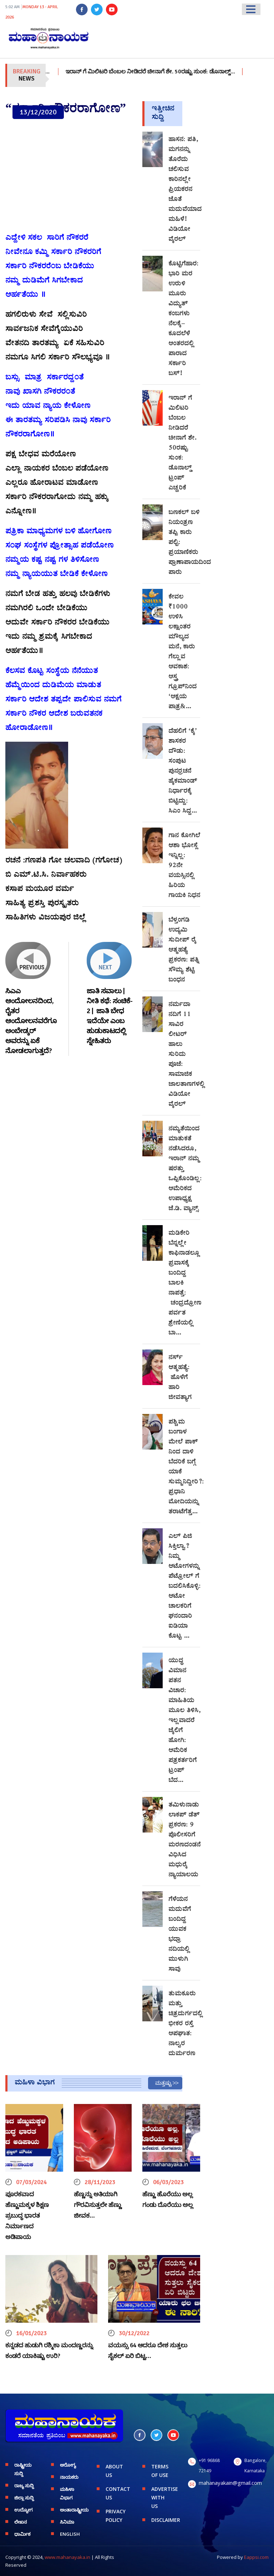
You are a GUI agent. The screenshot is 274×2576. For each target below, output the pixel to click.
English (70, 2534)
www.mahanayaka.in (67, 2557)
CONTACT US (118, 2493)
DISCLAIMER (164, 2520)
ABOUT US (114, 2470)
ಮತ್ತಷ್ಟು (163, 2083)
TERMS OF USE (159, 2470)
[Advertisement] (68, 176)
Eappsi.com (256, 2557)
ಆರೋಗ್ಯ (68, 2465)
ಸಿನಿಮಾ (67, 2522)
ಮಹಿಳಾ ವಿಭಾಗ (67, 2493)
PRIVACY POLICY (116, 2515)
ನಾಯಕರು (69, 2477)
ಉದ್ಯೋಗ (23, 2510)
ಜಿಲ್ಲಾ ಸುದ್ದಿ (24, 2497)
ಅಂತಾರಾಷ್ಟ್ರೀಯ (73, 2510)
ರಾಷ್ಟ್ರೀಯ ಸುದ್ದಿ (22, 2469)
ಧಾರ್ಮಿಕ (22, 2534)
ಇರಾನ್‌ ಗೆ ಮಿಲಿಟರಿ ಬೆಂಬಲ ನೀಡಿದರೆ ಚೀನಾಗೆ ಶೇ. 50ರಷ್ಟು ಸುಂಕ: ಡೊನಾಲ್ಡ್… (170, 71)
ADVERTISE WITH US (164, 2497)
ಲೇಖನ (20, 2522)
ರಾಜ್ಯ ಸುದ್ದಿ (24, 2485)
